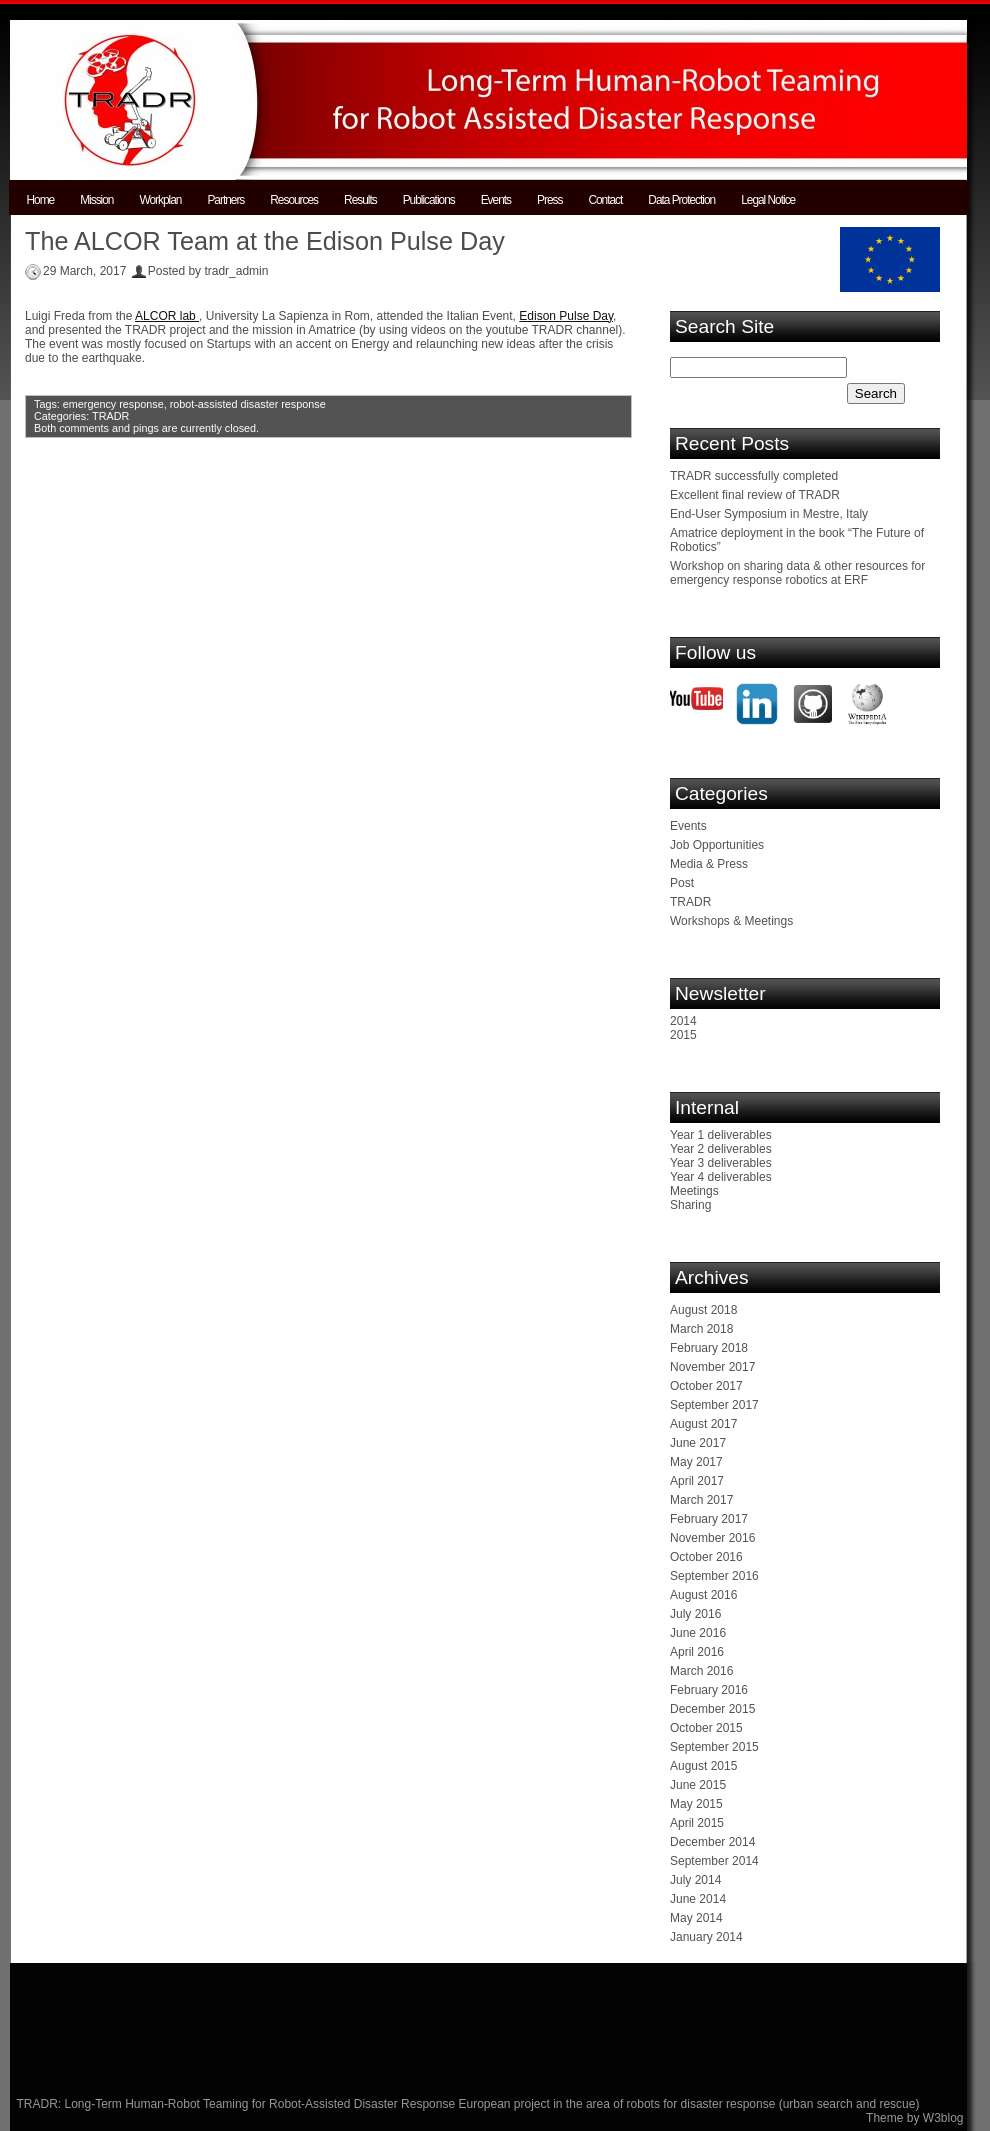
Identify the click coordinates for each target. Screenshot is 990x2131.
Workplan (160, 200)
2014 (683, 1021)
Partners (225, 200)
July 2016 (695, 1614)
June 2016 (698, 1633)
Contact (605, 200)
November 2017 (712, 1367)
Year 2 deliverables (721, 1149)
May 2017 (696, 1462)
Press (549, 200)
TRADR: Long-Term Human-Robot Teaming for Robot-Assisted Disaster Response (238, 2104)
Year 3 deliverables (721, 1163)
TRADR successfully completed (754, 476)
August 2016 (703, 1595)
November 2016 (712, 1538)
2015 (683, 1035)
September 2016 (714, 1576)
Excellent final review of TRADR (755, 495)
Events (496, 200)
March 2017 (701, 1500)
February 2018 (709, 1348)
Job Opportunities (717, 845)
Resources (294, 200)
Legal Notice (768, 200)
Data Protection (681, 200)
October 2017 (706, 1386)
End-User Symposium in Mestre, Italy (769, 514)
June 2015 (698, 1785)
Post (682, 883)
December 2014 (712, 1842)
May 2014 (696, 1918)
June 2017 (698, 1443)
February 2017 (709, 1519)
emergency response (113, 404)
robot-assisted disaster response (248, 404)
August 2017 (703, 1424)
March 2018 (701, 1329)
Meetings (694, 1191)
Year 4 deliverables (721, 1177)
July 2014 (695, 1880)
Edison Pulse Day (566, 316)
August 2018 (703, 1310)
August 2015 (703, 1766)
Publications (429, 200)
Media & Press (709, 864)
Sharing (690, 1205)
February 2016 (709, 1690)
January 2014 (706, 1937)
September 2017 (714, 1405)
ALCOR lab (167, 316)
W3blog (943, 2118)
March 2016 (701, 1671)
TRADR (110, 416)
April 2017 (697, 1481)
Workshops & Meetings (731, 921)
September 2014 (714, 1861)
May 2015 (696, 1804)
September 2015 (714, 1747)
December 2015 (712, 1709)
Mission (96, 200)
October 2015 (706, 1728)
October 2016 (706, 1557)
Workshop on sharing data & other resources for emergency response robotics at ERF (797, 573)
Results (360, 200)
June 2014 (698, 1899)
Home (41, 200)
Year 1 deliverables (721, 1135)
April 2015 (697, 1823)
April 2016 (697, 1652)
